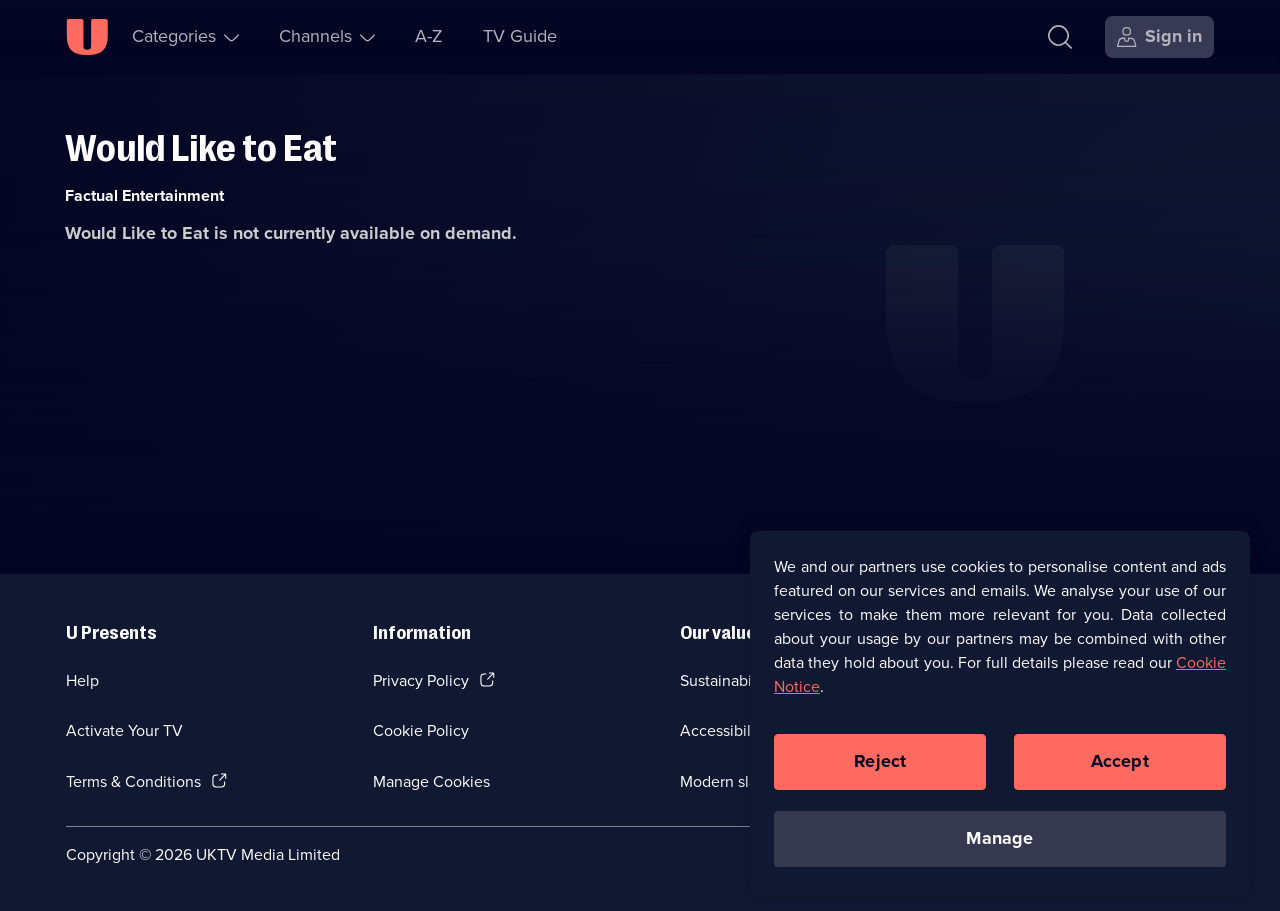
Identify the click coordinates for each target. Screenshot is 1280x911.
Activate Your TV (124, 730)
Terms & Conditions (133, 781)
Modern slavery (733, 781)
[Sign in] (1159, 37)
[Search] (1060, 37)
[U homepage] (87, 37)
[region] (1000, 728)
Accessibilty (722, 730)
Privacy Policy (421, 680)
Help (82, 680)
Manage (999, 853)
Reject (880, 776)
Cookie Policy (421, 730)
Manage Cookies (431, 781)
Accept (1120, 776)
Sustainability (726, 680)
